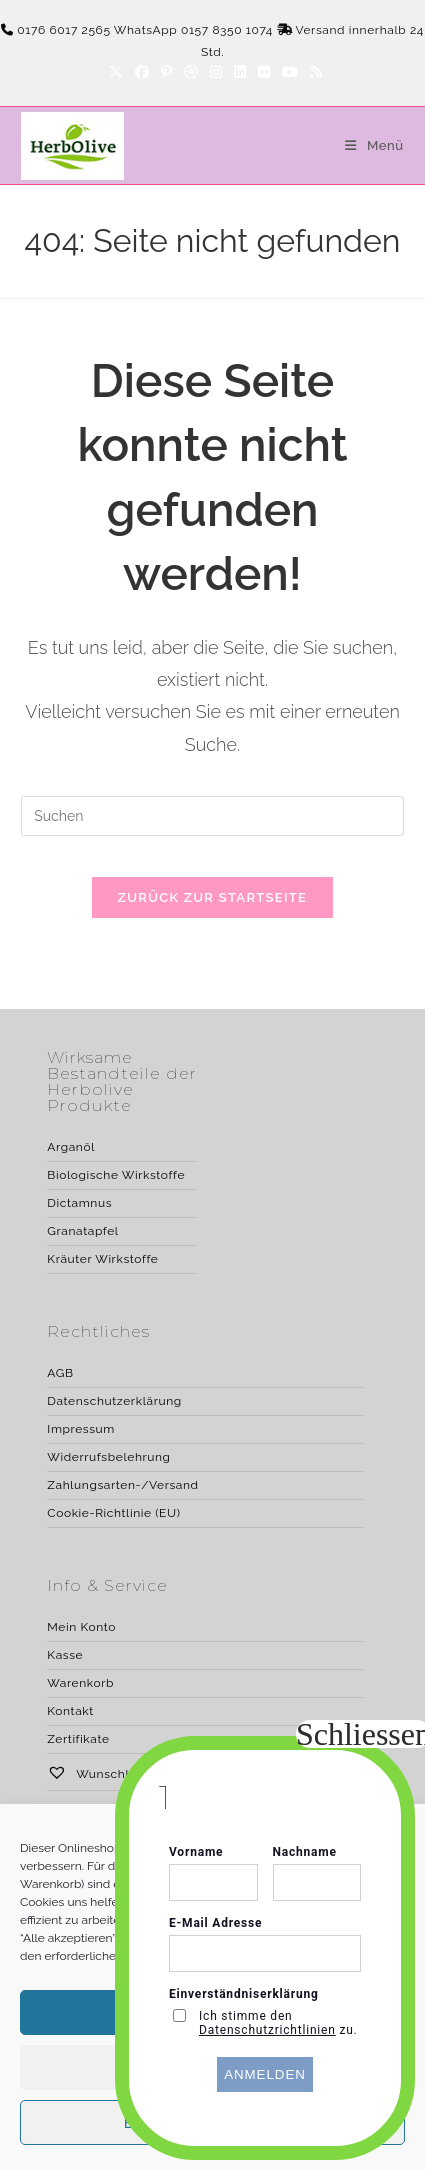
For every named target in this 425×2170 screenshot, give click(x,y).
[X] (116, 72)
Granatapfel (82, 1231)
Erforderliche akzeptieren (212, 2123)
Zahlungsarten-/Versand (122, 1485)
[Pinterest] (166, 72)
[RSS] (313, 72)
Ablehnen (212, 2068)
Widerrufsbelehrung (108, 1457)
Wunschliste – (104, 1774)
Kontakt (70, 1711)
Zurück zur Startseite (212, 897)
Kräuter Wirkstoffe (102, 1259)
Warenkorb (80, 1683)
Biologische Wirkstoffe (116, 1175)
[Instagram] (216, 72)
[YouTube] (290, 72)
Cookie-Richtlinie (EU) (113, 1513)
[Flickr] (264, 72)
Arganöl (71, 1147)
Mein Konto (81, 1627)
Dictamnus (79, 1203)
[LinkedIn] (240, 72)
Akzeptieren (212, 2013)
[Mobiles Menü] (366, 145)
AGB (60, 1373)
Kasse (65, 1655)
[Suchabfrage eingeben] (212, 816)
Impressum (81, 1429)
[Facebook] (142, 72)
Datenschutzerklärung (114, 1401)
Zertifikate (78, 1739)
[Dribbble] (191, 72)
